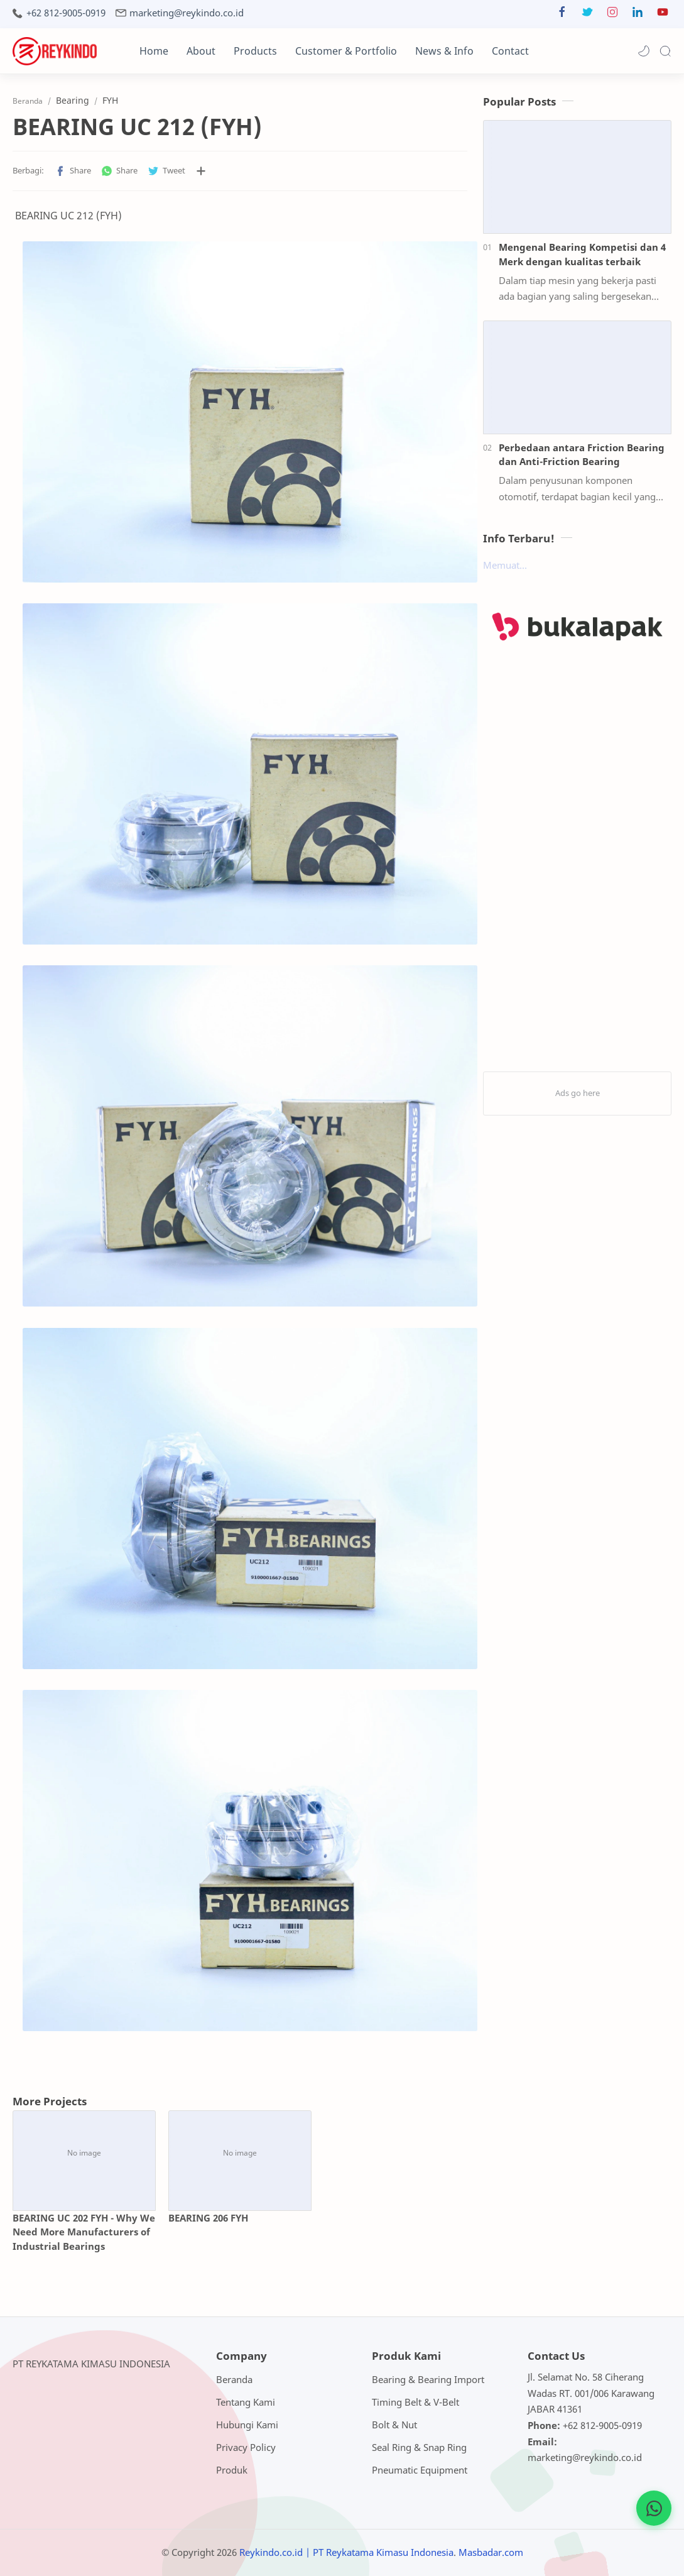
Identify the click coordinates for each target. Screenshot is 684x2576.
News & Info (444, 51)
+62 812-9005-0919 (66, 13)
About (201, 51)
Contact (510, 51)
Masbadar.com (491, 2552)
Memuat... (505, 565)
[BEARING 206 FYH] (240, 2153)
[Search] (665, 50)
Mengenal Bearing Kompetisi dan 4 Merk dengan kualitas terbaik (582, 254)
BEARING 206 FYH (208, 2218)
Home (153, 51)
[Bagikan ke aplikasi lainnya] (201, 171)
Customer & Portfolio (346, 51)
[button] (562, 15)
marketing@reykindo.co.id (186, 13)
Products (255, 51)
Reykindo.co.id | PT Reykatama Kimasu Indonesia (346, 2552)
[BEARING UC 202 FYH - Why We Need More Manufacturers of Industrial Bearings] (84, 2153)
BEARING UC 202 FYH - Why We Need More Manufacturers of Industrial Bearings (84, 2232)
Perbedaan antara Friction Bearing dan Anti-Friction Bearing (582, 454)
